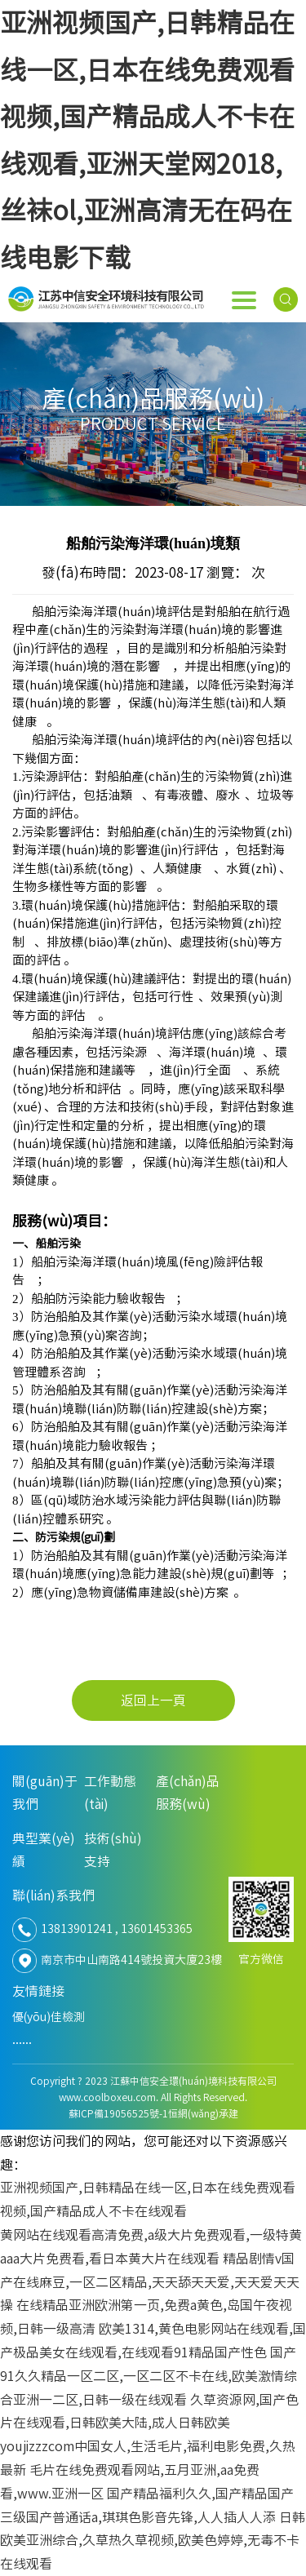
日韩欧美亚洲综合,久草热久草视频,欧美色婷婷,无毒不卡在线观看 (152, 2541)
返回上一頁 (153, 1700)
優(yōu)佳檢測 (48, 2017)
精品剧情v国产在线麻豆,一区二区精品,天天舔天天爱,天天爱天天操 (149, 2282)
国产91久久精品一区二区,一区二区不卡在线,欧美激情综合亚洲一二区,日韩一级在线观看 (148, 2376)
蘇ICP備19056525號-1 (118, 2113)
